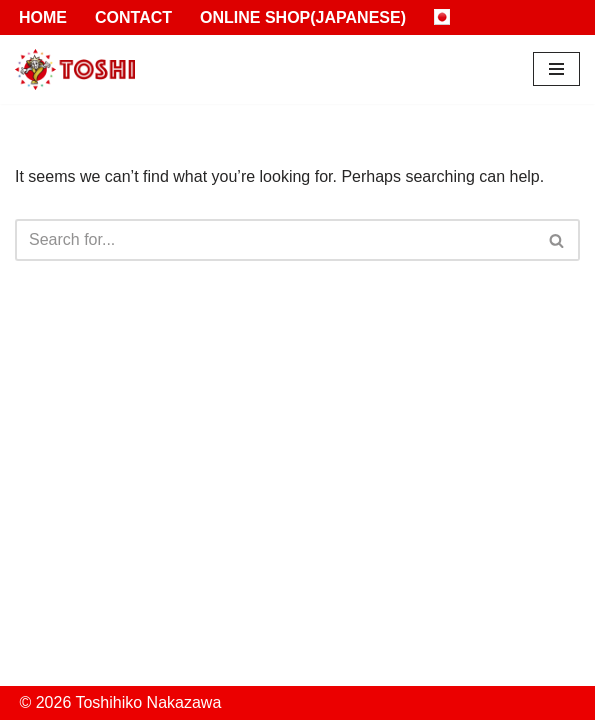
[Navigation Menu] (556, 69)
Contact (133, 17)
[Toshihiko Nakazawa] (75, 69)
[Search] (275, 240)
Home (43, 17)
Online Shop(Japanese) (303, 17)
